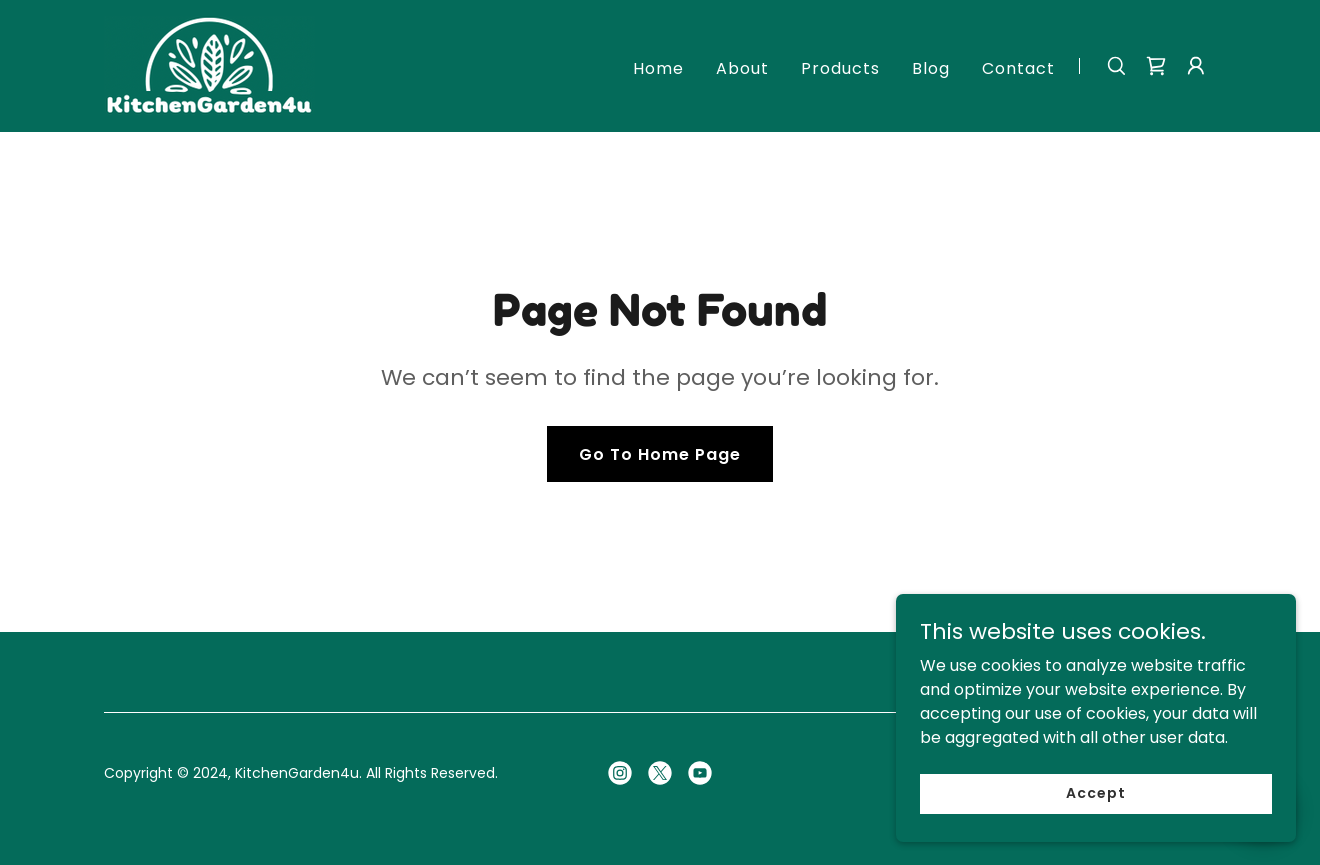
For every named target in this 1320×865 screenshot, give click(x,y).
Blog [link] (931, 68)
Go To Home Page (660, 454)
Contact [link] (1018, 68)
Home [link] (658, 68)
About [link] (742, 68)
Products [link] (840, 68)
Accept (1095, 793)
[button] (1196, 66)
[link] (209, 64)
